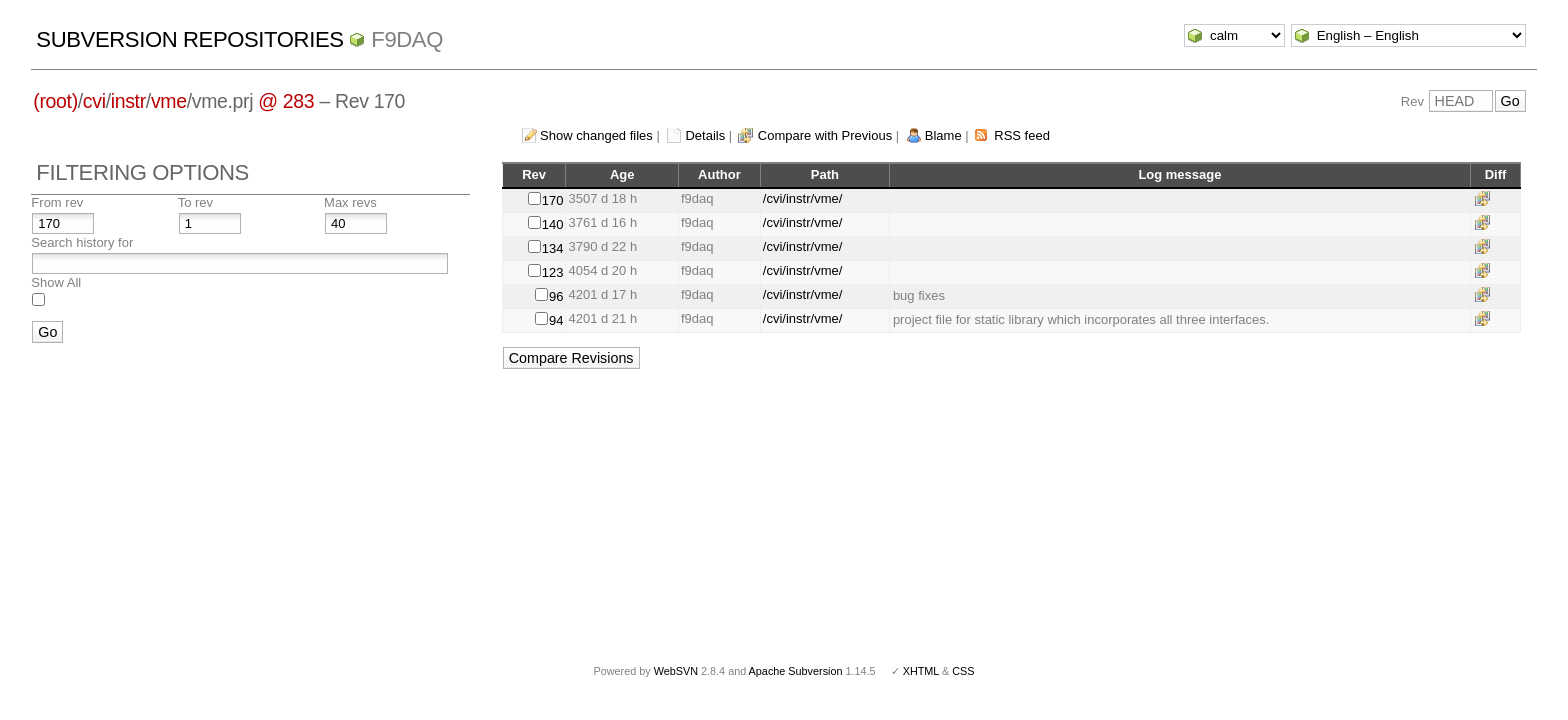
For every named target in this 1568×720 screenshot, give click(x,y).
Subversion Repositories (189, 39)
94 (556, 320)
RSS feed (1022, 135)
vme (169, 101)
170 (553, 200)
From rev (57, 202)
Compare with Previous (825, 135)
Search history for (82, 242)
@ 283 (286, 101)
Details (705, 135)
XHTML (921, 671)
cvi (94, 101)
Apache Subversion (796, 671)
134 (553, 248)
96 (556, 296)
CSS (963, 671)
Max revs (350, 202)
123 (553, 272)
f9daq (407, 39)
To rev (195, 202)
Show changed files (596, 135)
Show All (56, 282)
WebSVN (676, 671)
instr (128, 101)
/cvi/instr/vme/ (802, 198)
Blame (943, 135)
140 (553, 224)
